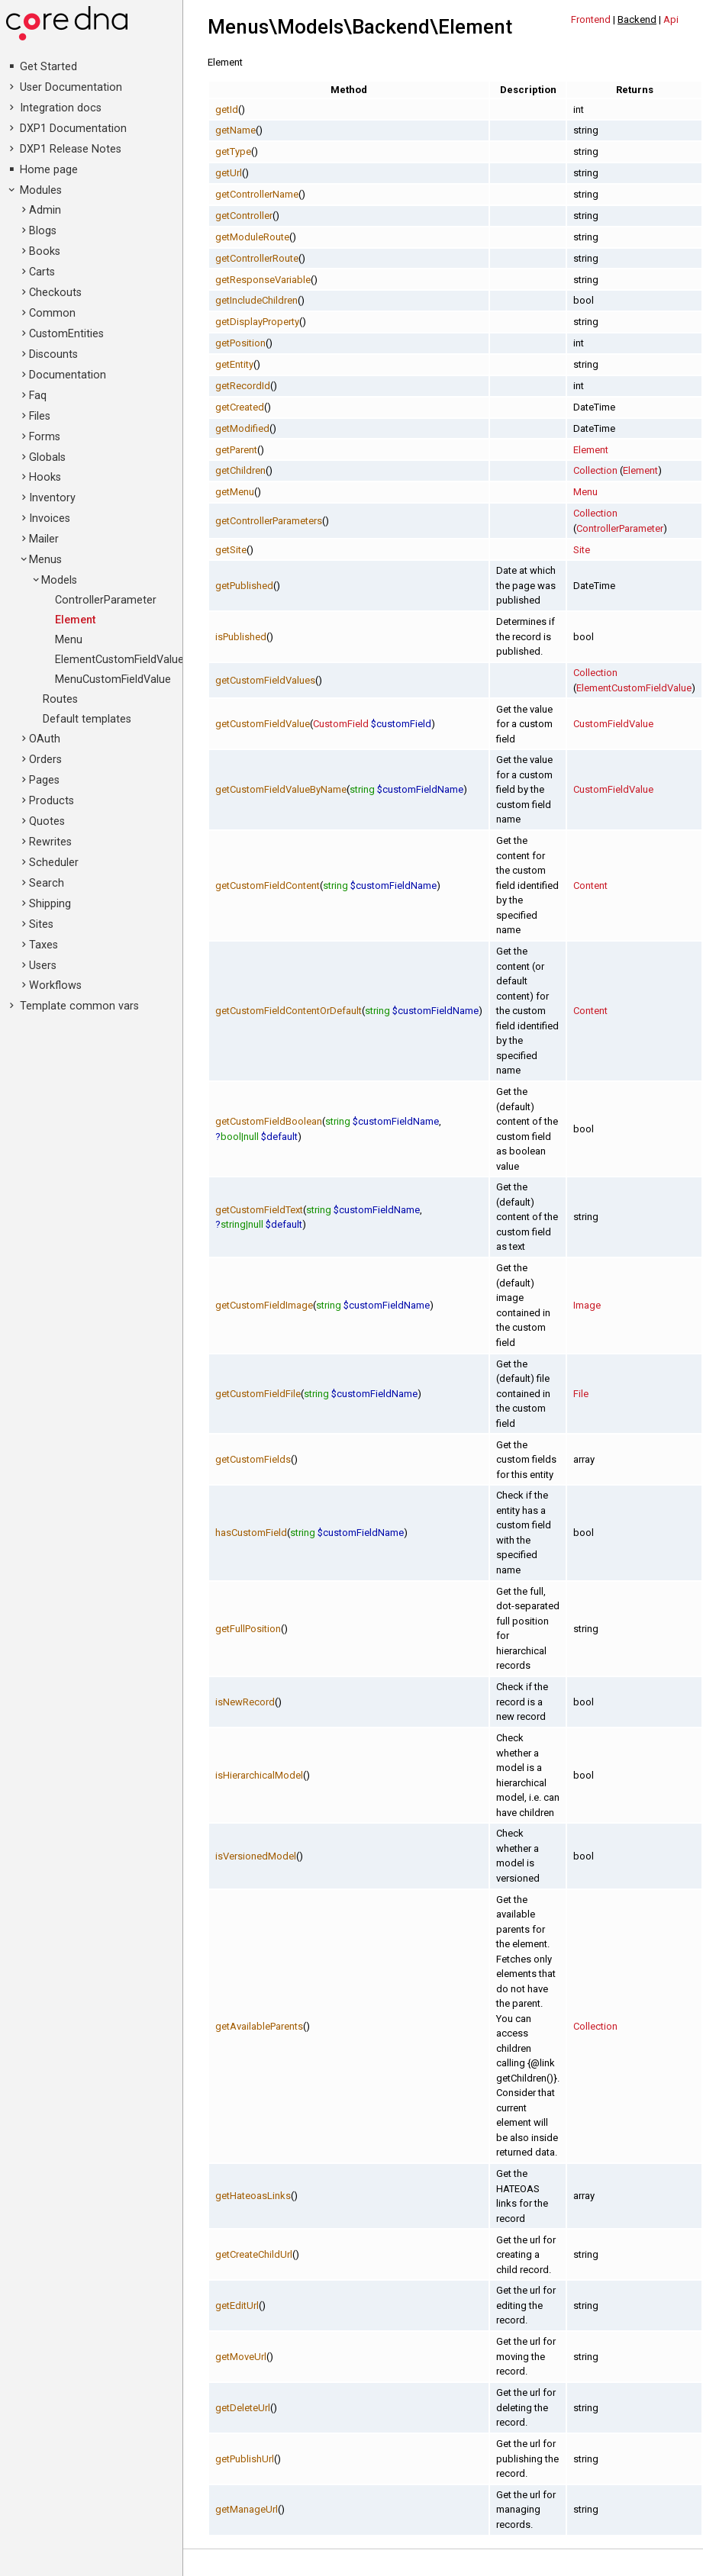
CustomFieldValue (613, 723)
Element (75, 619)
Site (581, 549)
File (581, 1393)
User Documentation (71, 87)
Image (587, 1305)
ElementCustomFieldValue (119, 659)
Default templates (87, 719)
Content (590, 885)
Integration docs (61, 107)
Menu (68, 639)
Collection (595, 470)
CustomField (341, 723)
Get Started (48, 66)
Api (671, 19)
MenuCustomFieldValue (113, 679)
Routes (60, 699)
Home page (49, 169)
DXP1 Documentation (73, 128)
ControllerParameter (105, 600)
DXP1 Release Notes (70, 149)
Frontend (591, 19)
